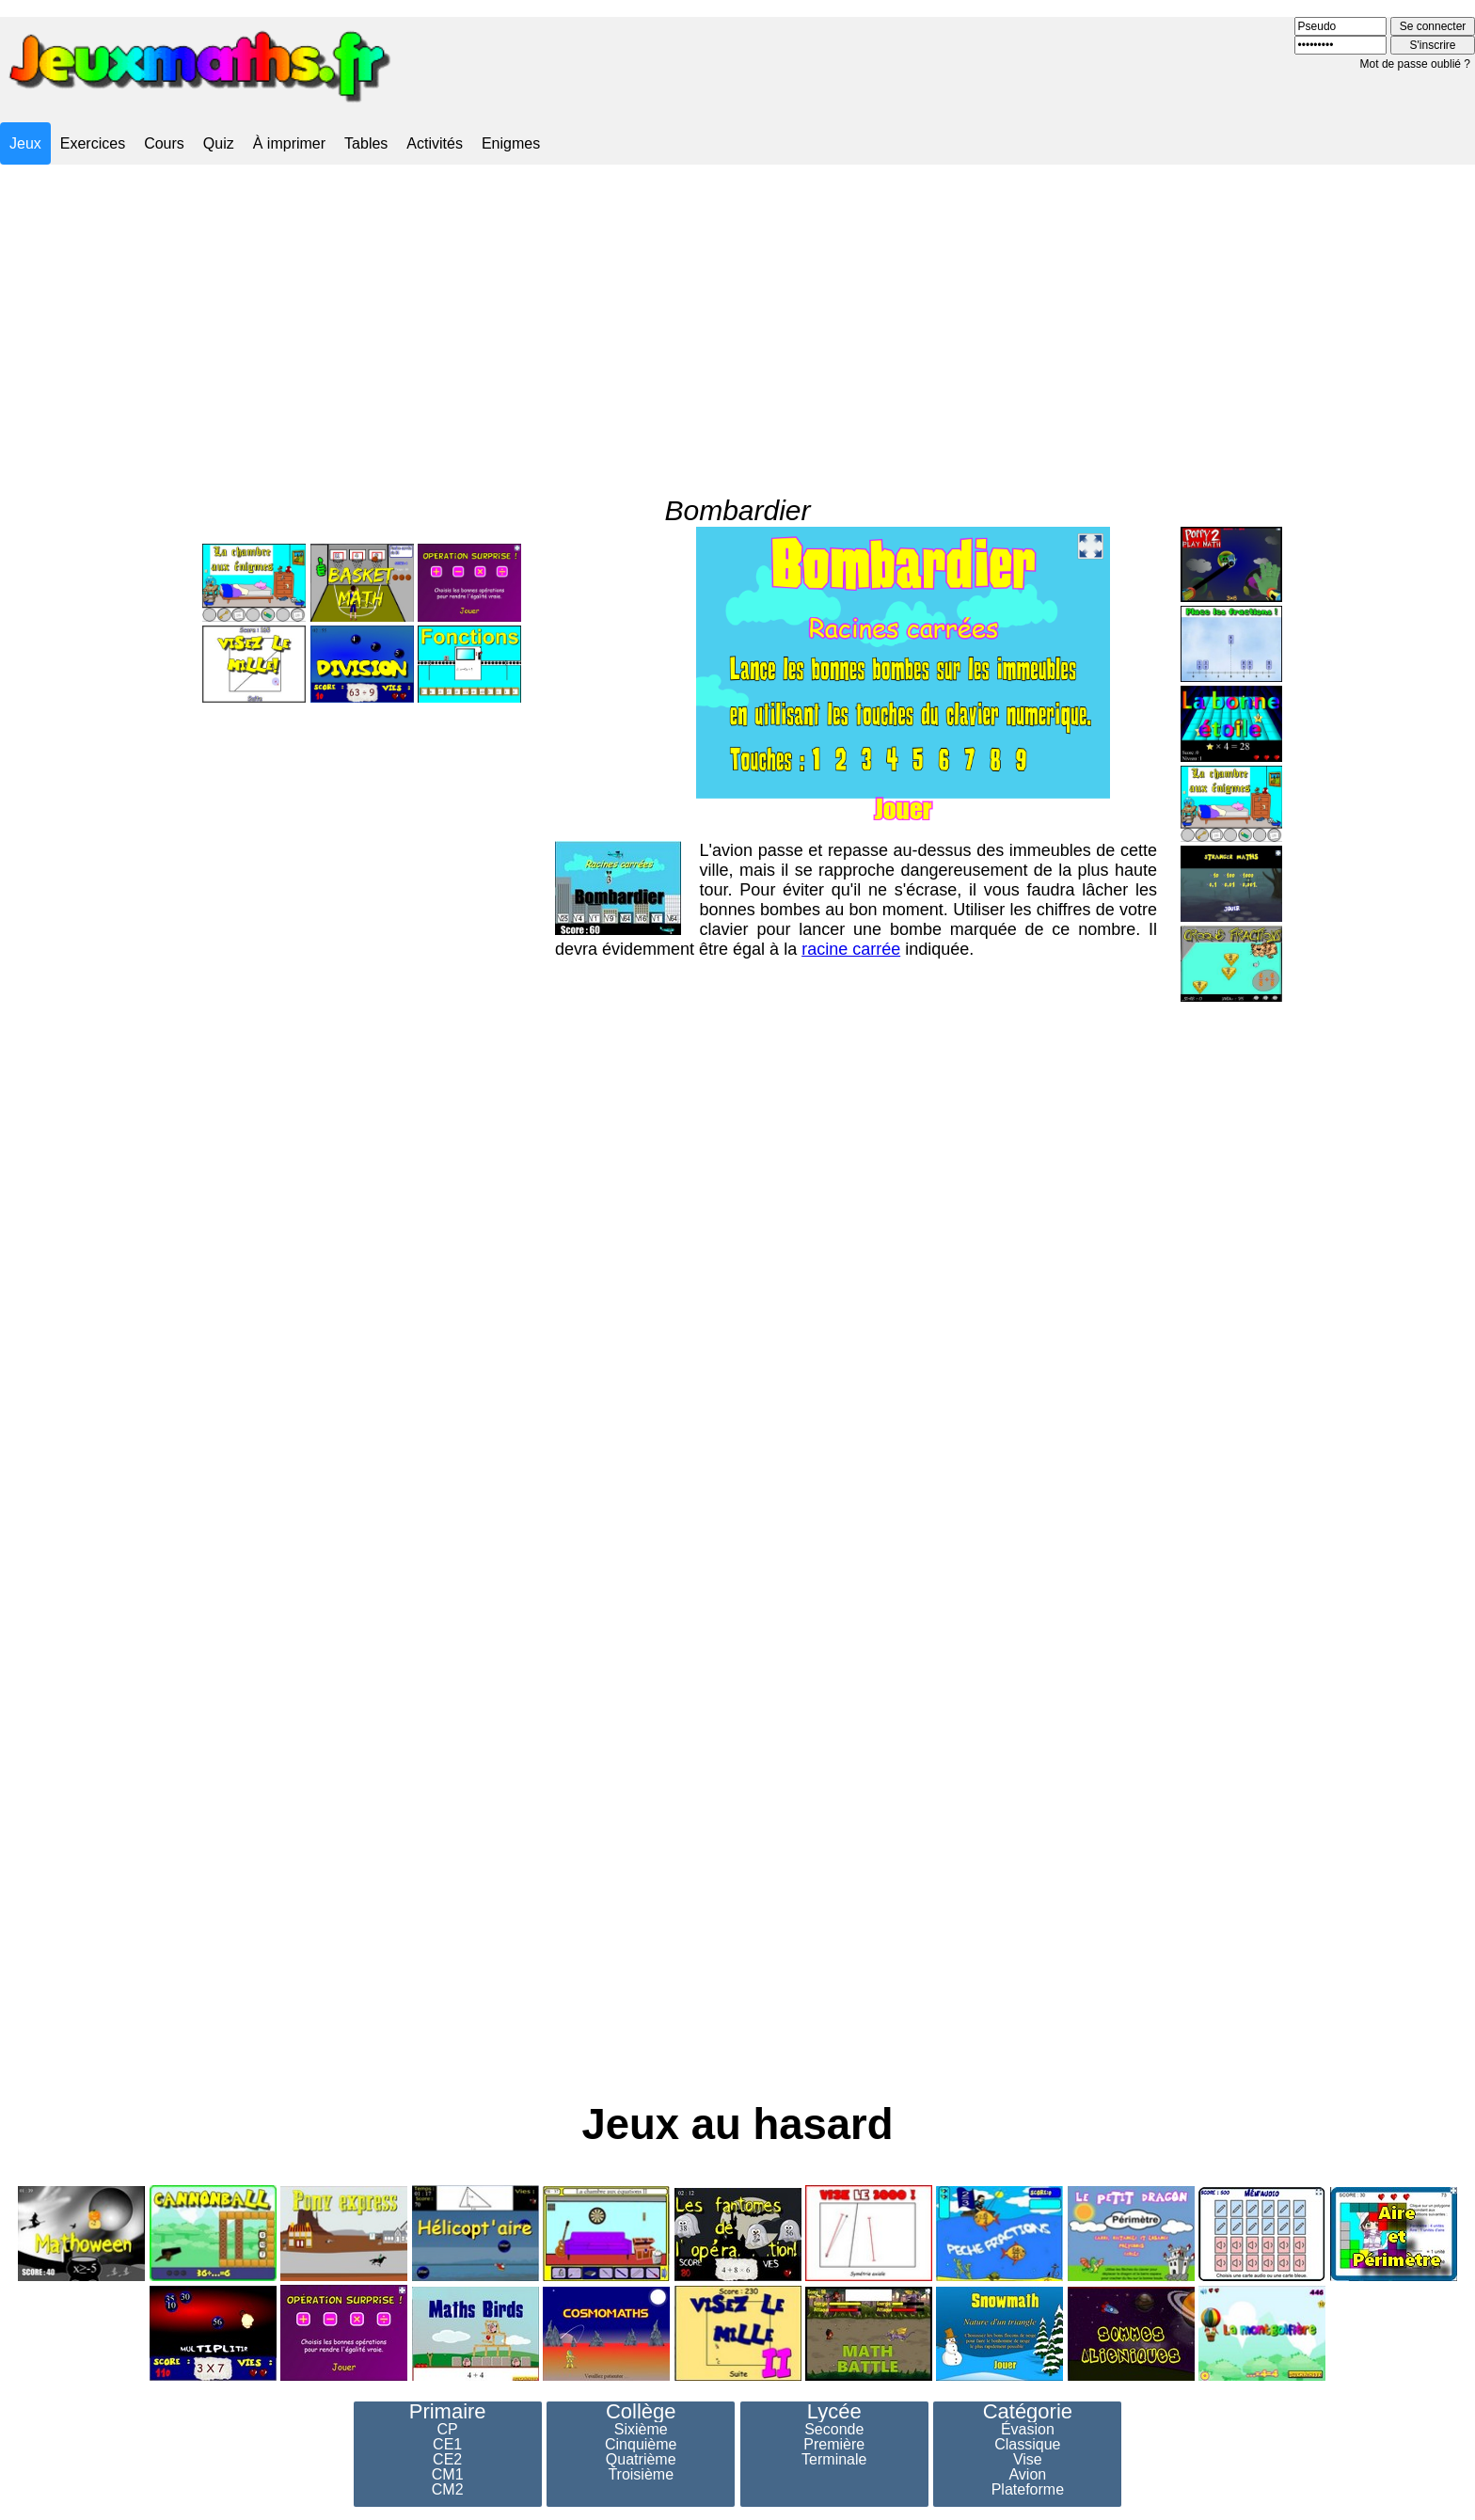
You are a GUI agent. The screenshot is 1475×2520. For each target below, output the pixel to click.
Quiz (218, 143)
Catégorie (1027, 2411)
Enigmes (511, 143)
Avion (1027, 2474)
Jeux (25, 143)
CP (447, 2429)
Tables (366, 143)
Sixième (641, 2429)
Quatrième (641, 2459)
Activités (434, 143)
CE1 (447, 2444)
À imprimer (289, 143)
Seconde (834, 2429)
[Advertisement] (737, 313)
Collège (641, 2411)
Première (833, 2444)
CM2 (448, 2489)
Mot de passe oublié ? (1415, 64)
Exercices (92, 143)
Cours (164, 143)
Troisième (641, 2474)
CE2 (447, 2459)
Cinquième (640, 2444)
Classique (1027, 2444)
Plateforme (1027, 2489)
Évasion (1028, 2429)
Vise (1027, 2459)
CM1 (448, 2474)
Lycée (834, 2411)
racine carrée (850, 911)
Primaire (447, 2411)
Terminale (833, 2459)
